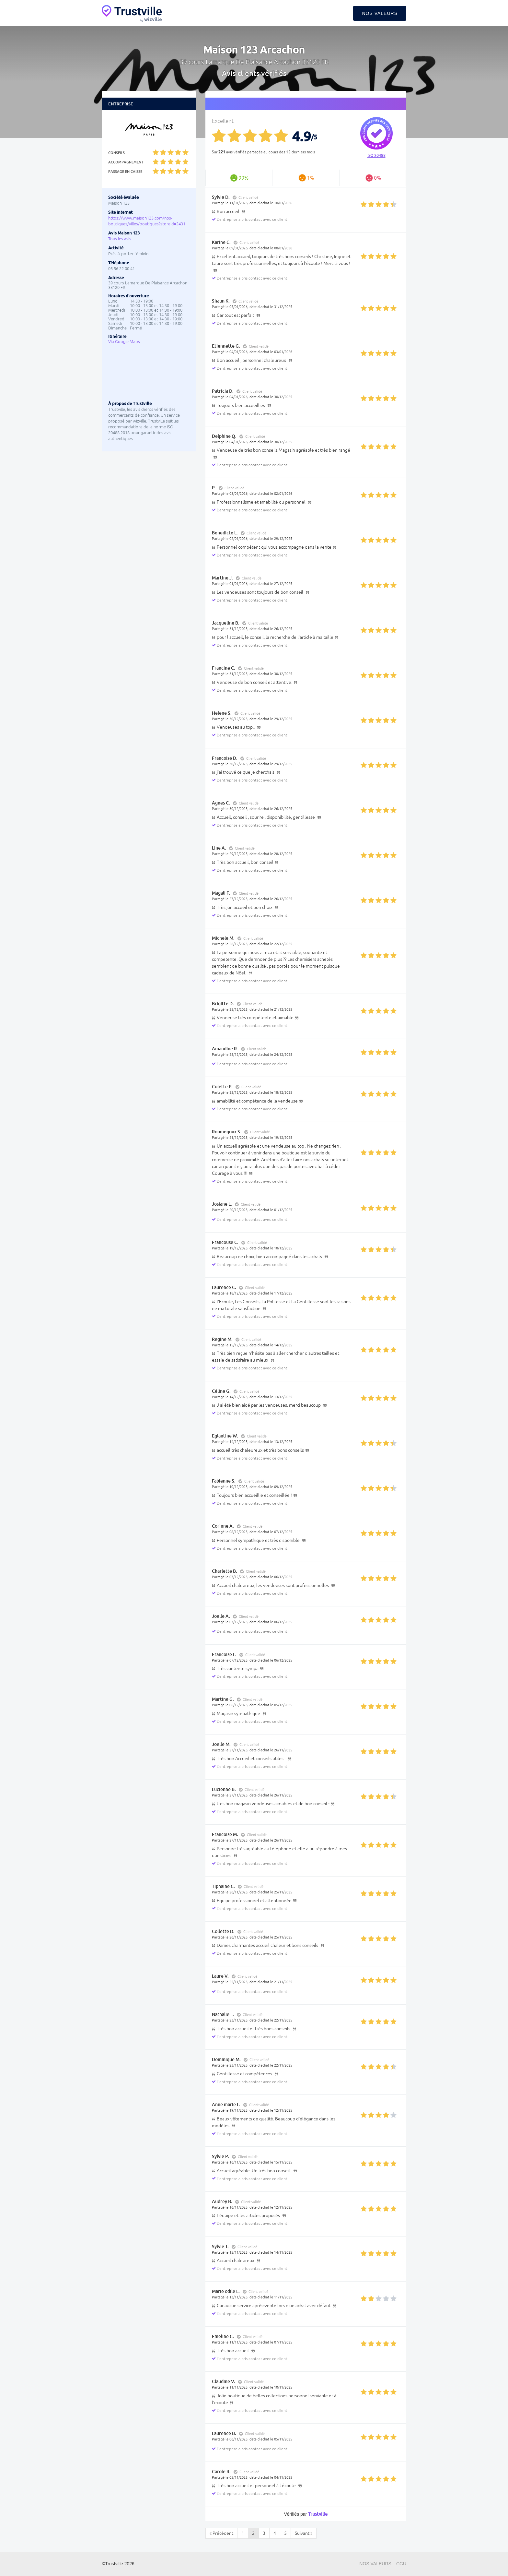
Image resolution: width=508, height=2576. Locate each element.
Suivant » (303, 2533)
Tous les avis (119, 238)
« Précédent (221, 2533)
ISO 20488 (376, 155)
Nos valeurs (380, 13)
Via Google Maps (124, 341)
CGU (401, 2563)
